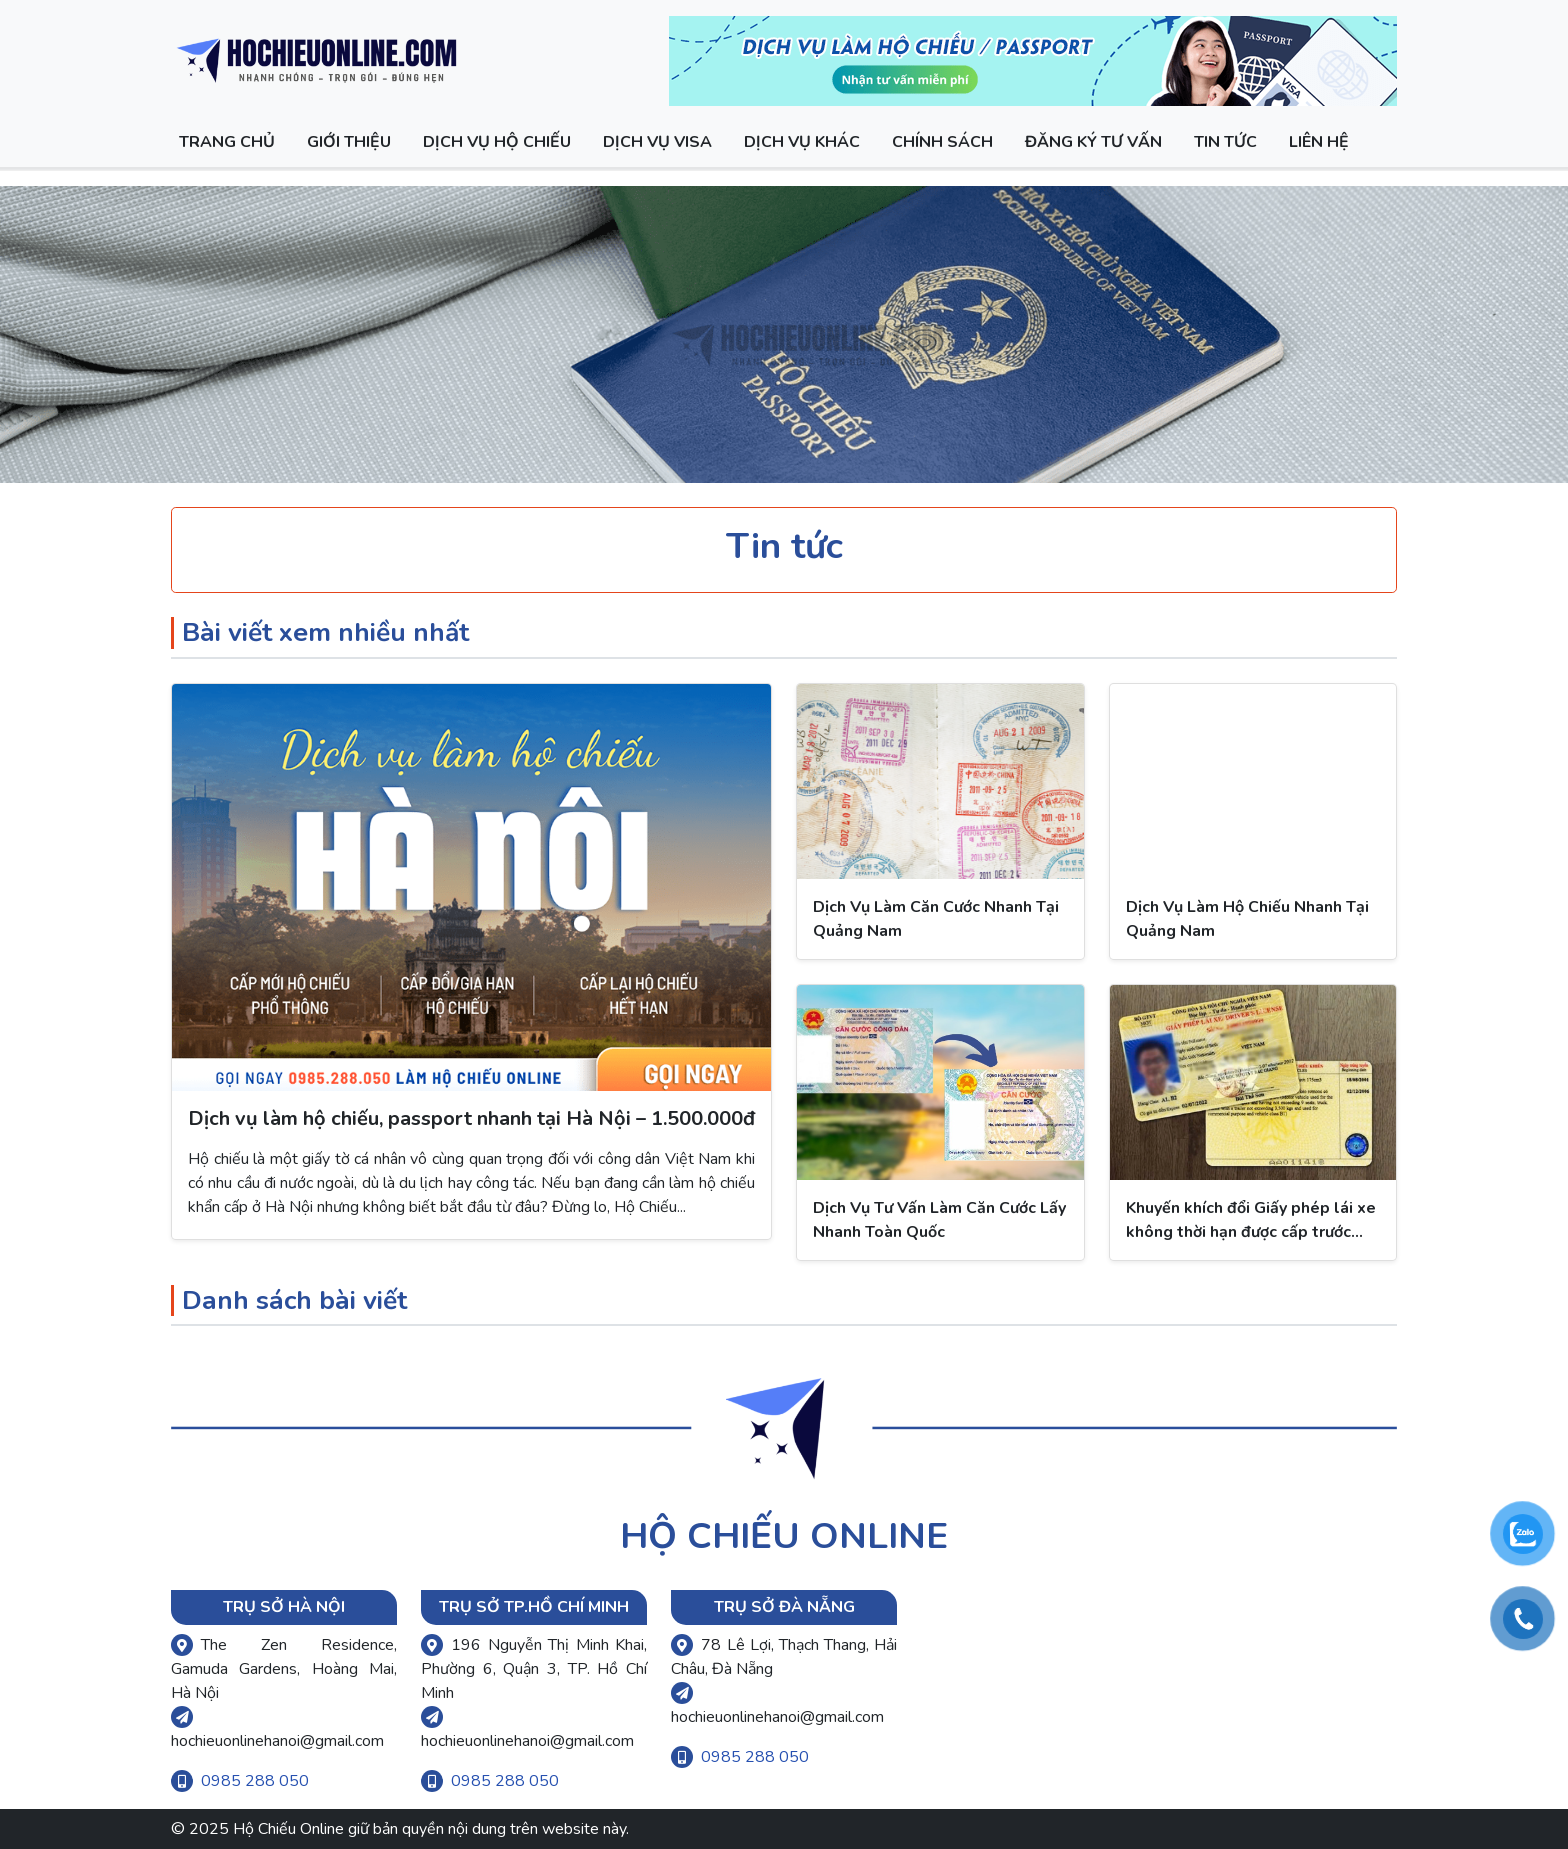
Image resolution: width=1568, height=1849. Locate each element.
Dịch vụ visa (657, 142)
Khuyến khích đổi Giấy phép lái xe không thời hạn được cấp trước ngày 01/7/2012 (1251, 1232)
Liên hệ (1319, 142)
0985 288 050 (255, 1781)
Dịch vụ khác (802, 142)
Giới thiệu (349, 142)
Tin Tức (1225, 142)
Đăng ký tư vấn (1093, 142)
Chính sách (942, 142)
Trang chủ (227, 142)
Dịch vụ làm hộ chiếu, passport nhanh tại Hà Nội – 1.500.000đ (471, 1118)
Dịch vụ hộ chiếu (497, 142)
